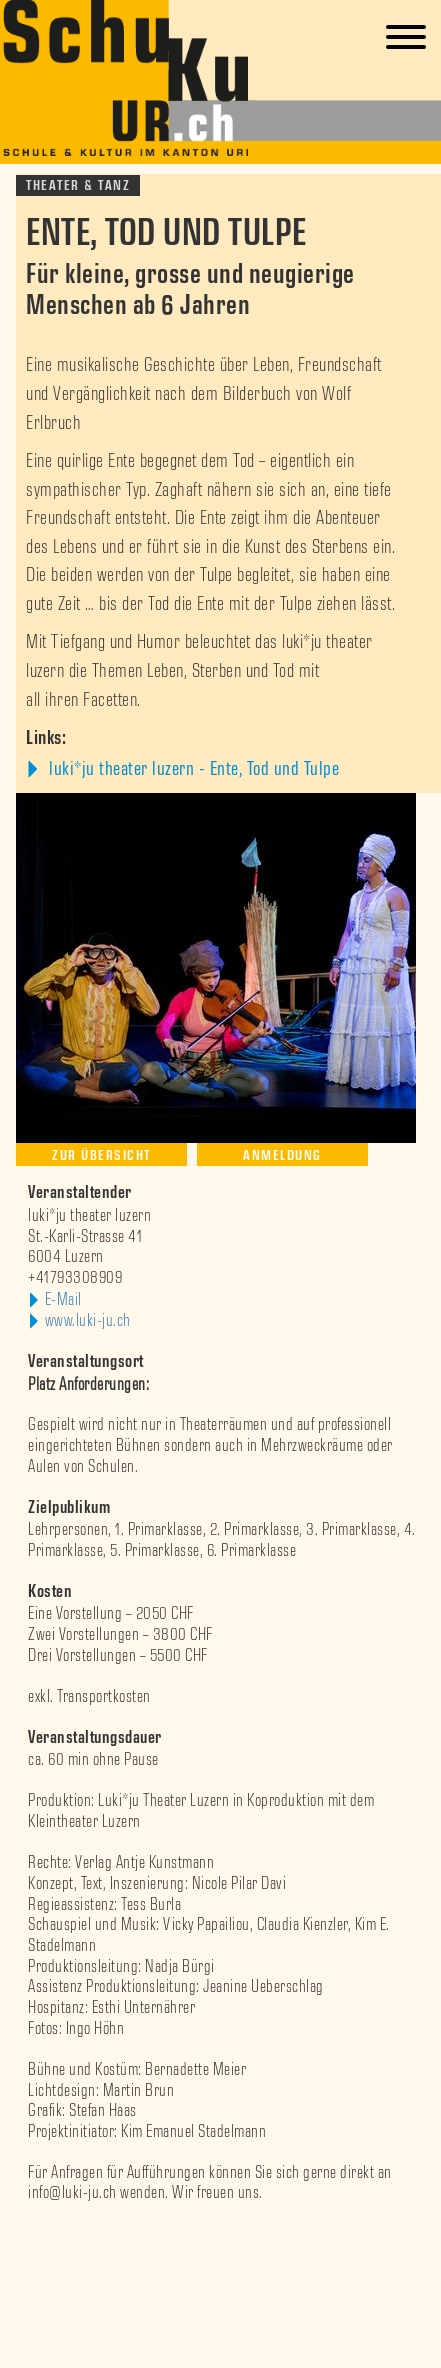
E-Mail (63, 1300)
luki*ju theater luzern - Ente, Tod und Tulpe (192, 769)
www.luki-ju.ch (88, 1321)
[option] (220, 2234)
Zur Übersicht (101, 1155)
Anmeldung (282, 1155)
